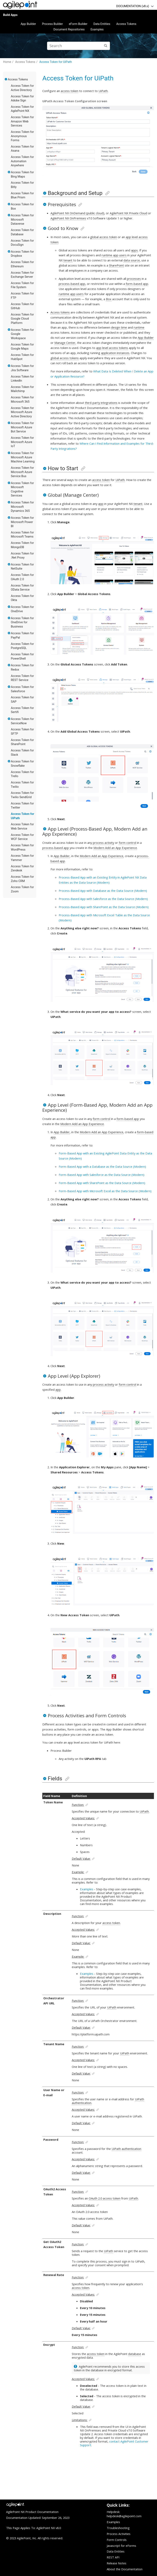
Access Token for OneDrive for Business (22, 622)
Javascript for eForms (121, 2546)
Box (108, 299)
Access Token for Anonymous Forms (22, 136)
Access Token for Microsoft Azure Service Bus (22, 472)
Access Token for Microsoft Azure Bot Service (22, 427)
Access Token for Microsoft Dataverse (22, 219)
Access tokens (60, 312)
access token (69, 91)
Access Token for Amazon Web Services (22, 121)
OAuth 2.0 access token (104, 2198)
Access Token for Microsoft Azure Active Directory (22, 412)
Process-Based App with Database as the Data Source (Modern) (103, 891)
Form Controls (117, 2540)
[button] (6, 79)
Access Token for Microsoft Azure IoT (22, 442)
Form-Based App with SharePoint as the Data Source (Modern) (102, 1183)
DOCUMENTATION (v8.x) (132, 6)
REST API (113, 2557)
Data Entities (101, 24)
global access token (103, 237)
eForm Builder (78, 24)
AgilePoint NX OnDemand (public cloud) (77, 213)
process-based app (72, 284)
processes (134, 279)
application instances (115, 353)
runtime (139, 327)
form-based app (137, 284)
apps (134, 250)
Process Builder (52, 24)
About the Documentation (124, 2569)
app (100, 504)
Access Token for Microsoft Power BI (22, 522)
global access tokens (64, 358)
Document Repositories (68, 29)
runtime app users (114, 255)
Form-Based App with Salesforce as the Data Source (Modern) (101, 1175)
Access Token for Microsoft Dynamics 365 (22, 507)
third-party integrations (101, 403)
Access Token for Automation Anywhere (22, 161)
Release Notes (116, 2563)
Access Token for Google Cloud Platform (22, 319)
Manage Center (64, 343)
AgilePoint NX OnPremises (68, 218)
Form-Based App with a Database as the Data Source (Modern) (102, 1166)
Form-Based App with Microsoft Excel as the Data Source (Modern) (105, 1191)
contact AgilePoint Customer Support (114, 2443)
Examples (97, 29)
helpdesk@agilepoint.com (124, 2516)
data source (131, 260)
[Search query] (78, 46)
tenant (67, 260)
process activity (103, 843)
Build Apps (10, 15)
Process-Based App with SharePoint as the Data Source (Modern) (104, 907)
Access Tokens (126, 24)
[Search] (106, 46)
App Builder (28, 24)
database (134, 2354)
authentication (81, 2103)
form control (127, 843)
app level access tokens (112, 348)
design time (119, 327)
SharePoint (116, 265)
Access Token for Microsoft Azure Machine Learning (23, 457)
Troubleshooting (118, 2528)
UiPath (103, 91)
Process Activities (118, 2534)
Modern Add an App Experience (115, 848)
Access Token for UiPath (55, 62)
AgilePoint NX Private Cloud (128, 213)
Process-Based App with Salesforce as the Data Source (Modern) (103, 899)
